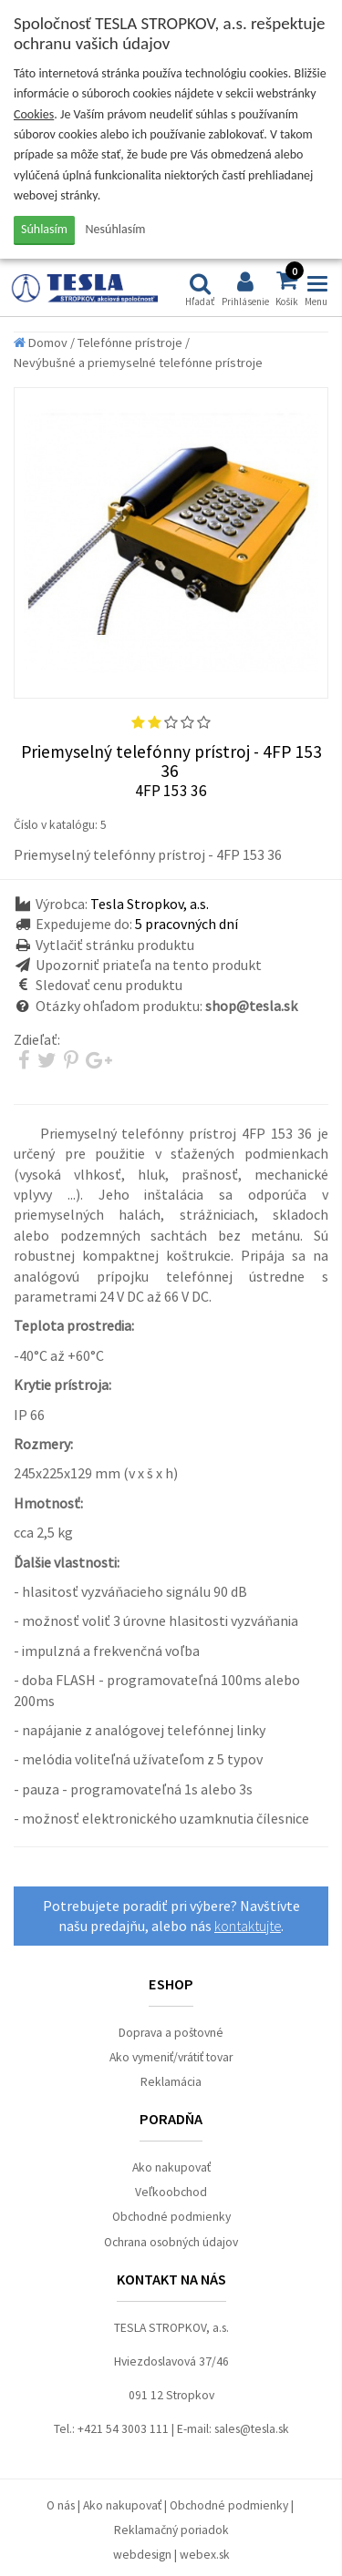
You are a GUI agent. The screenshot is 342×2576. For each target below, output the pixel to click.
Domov (40, 342)
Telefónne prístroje (130, 342)
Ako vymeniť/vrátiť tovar (171, 2057)
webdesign (142, 2554)
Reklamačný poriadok (171, 2530)
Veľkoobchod (171, 2192)
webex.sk (205, 2554)
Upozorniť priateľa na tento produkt (149, 965)
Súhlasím (44, 229)
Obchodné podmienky (171, 2216)
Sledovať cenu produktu (109, 985)
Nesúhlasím (116, 229)
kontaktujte (247, 1926)
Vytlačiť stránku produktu (115, 944)
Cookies (34, 114)
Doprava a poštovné (171, 2032)
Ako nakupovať (171, 2167)
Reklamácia (171, 2082)
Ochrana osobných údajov (171, 2242)
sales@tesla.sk (251, 2429)
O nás (61, 2505)
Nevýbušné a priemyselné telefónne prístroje (138, 362)
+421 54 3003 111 (123, 2429)
